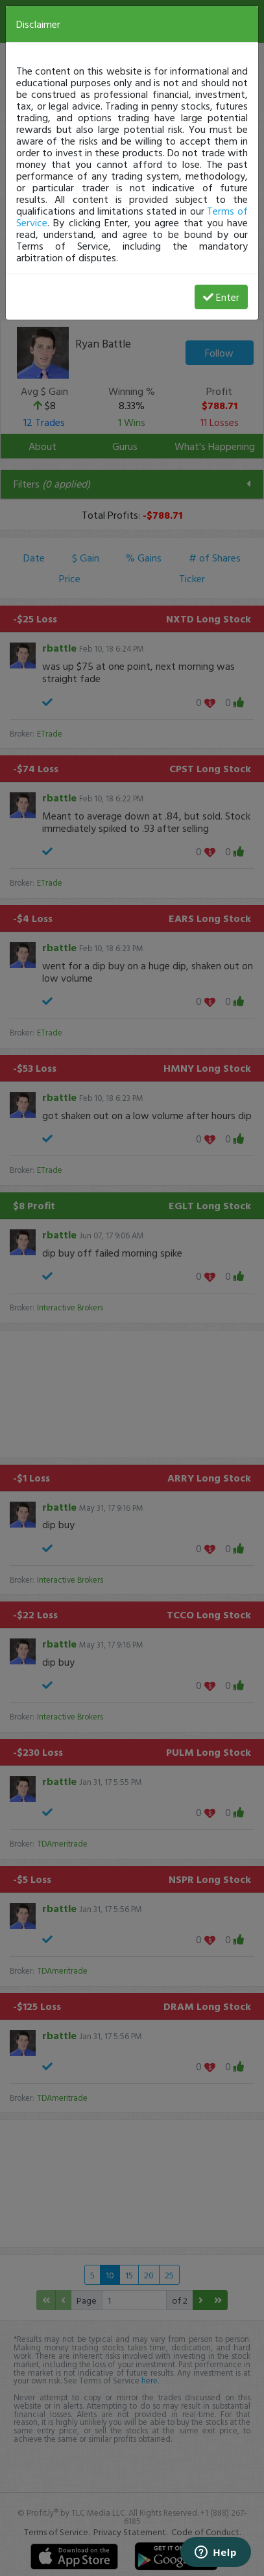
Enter (221, 297)
